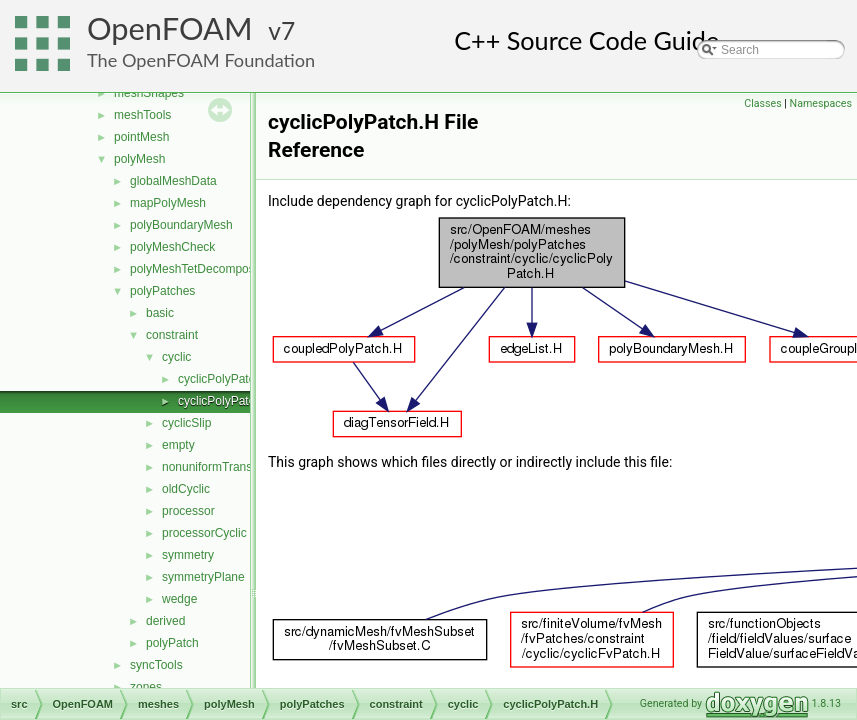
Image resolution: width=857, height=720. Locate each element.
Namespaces (821, 103)
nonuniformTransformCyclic (235, 467)
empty (178, 445)
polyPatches (162, 291)
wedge (179, 599)
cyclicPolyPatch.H (225, 401)
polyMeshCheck (172, 247)
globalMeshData (173, 181)
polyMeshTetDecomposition (203, 269)
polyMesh (139, 159)
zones (146, 687)
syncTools (156, 665)
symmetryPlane (203, 577)
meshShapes (149, 93)
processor (188, 511)
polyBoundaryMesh (181, 225)
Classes (762, 103)
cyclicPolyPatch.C (225, 379)
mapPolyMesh (168, 203)
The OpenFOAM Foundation (201, 60)
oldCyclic (186, 489)
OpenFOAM (170, 28)
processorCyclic (204, 533)
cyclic (176, 357)
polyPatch (172, 643)
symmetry (188, 555)
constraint (172, 335)
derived (165, 621)
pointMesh (141, 137)
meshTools (142, 115)
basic (160, 313)
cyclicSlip (186, 423)
